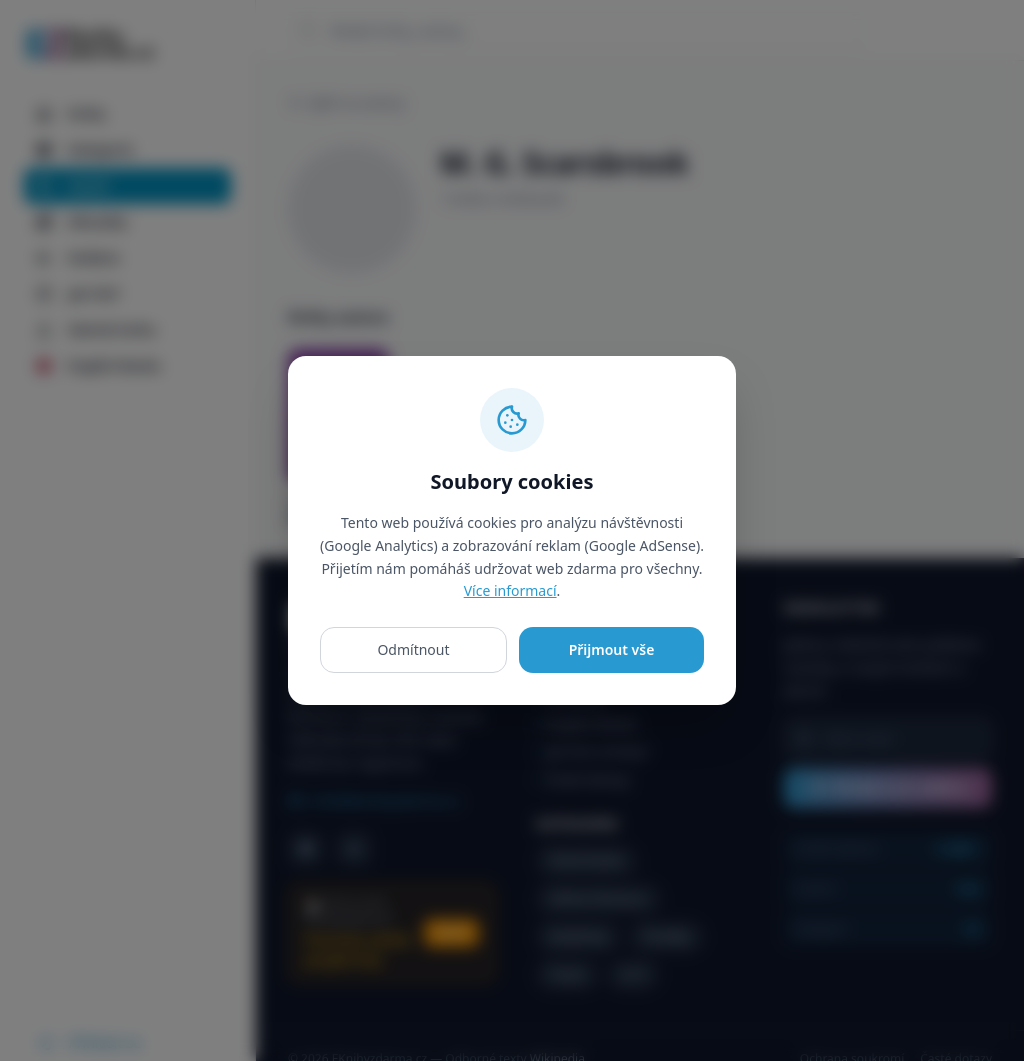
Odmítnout (413, 649)
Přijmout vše (612, 649)
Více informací (510, 590)
